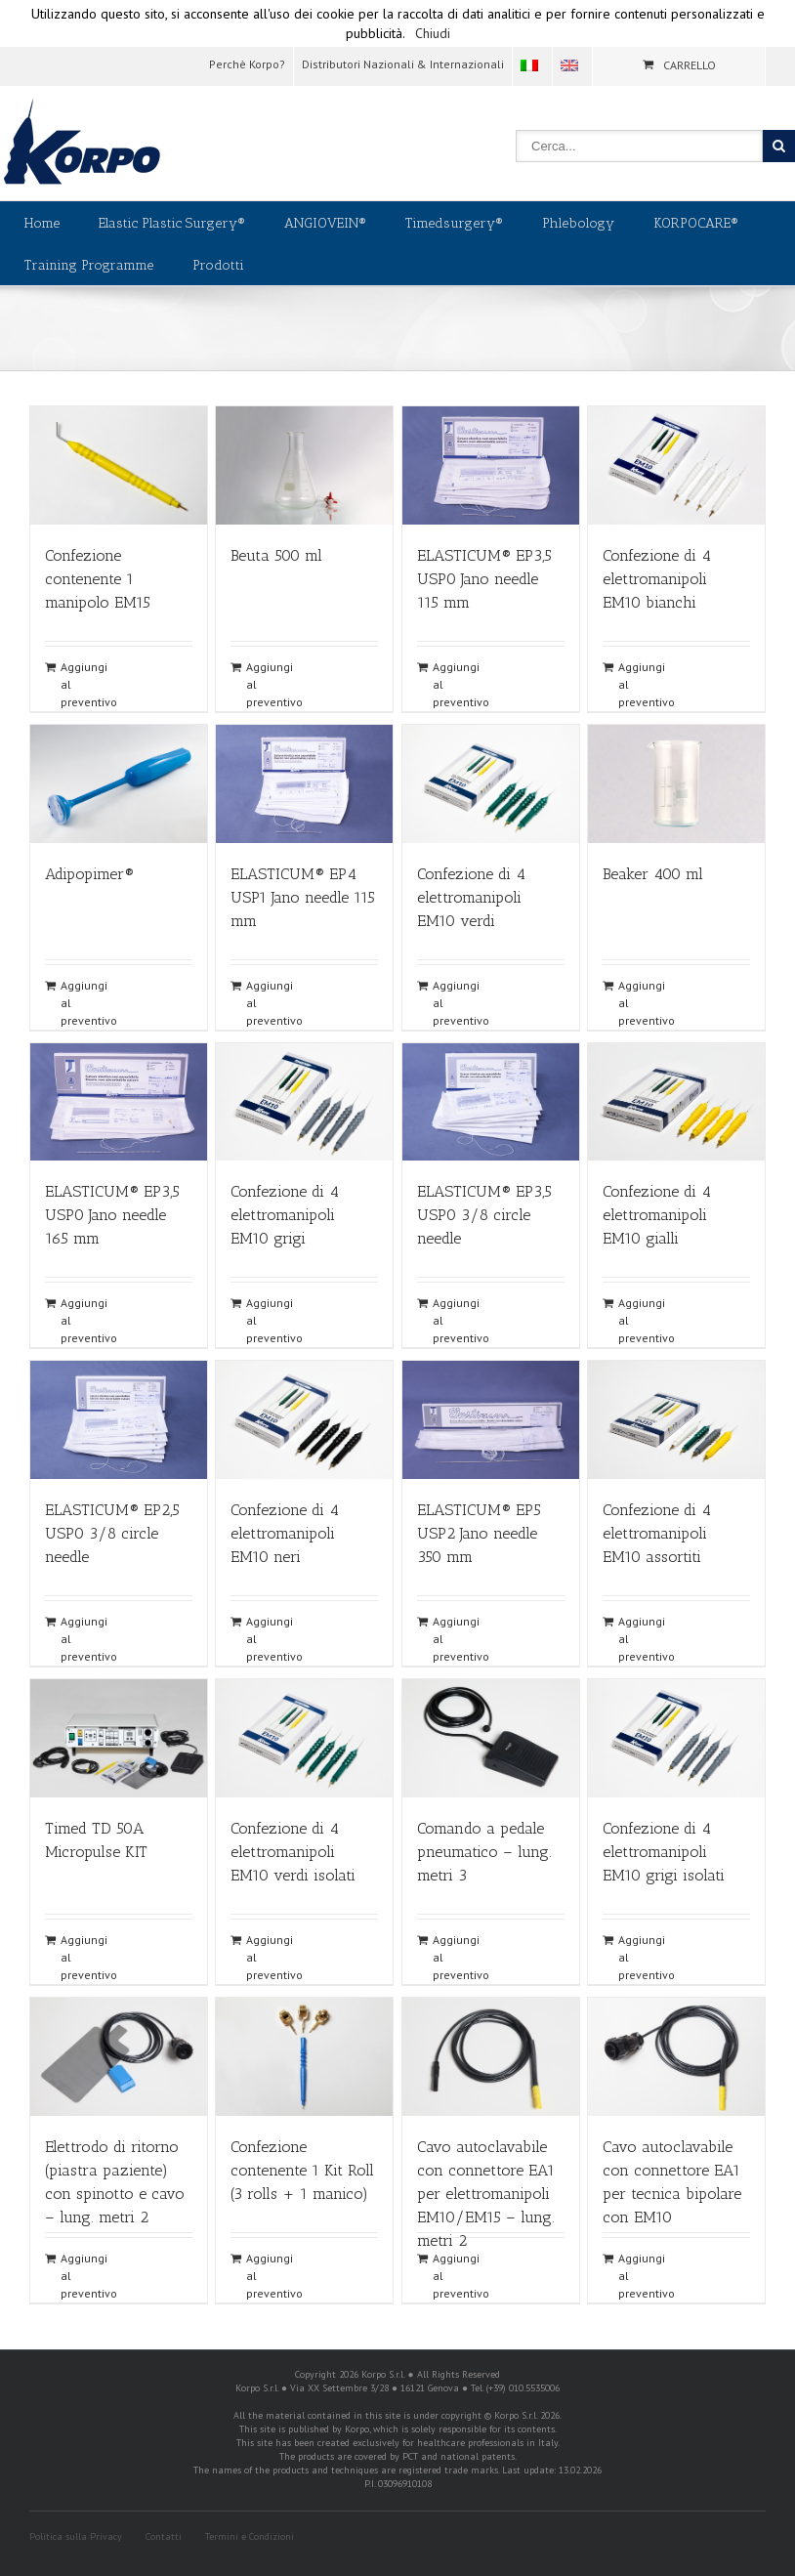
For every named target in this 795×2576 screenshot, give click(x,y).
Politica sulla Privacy (75, 2536)
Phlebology (578, 223)
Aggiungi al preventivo (89, 684)
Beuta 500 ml (276, 555)
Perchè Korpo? (247, 64)
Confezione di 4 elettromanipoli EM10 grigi (284, 1214)
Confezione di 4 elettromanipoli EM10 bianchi (657, 579)
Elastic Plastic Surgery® (172, 223)
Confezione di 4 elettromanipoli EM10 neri (284, 1533)
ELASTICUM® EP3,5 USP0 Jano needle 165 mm (112, 1214)
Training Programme (88, 265)
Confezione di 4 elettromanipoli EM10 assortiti (657, 1533)
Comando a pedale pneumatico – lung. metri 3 (484, 1851)
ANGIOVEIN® (325, 223)
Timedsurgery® (454, 223)
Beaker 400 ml (653, 874)
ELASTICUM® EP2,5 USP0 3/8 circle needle (112, 1533)
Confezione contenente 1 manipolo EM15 (97, 579)
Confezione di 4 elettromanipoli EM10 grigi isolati (664, 1851)
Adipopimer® (89, 874)
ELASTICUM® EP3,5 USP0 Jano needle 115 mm (484, 579)
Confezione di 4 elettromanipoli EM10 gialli (657, 1214)
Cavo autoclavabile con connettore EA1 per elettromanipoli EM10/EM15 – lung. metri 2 (486, 2193)
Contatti (164, 2536)
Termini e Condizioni (249, 2536)
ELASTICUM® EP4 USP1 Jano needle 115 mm (302, 897)
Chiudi (432, 33)
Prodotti (218, 265)
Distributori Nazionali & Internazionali (403, 64)
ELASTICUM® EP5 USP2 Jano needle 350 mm (479, 1533)
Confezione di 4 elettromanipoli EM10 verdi (471, 897)
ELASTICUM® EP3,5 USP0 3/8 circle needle (484, 1214)
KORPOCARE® (695, 223)
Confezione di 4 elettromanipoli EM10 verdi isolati (293, 1851)
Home (42, 223)
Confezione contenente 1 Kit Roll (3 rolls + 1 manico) (302, 2170)
